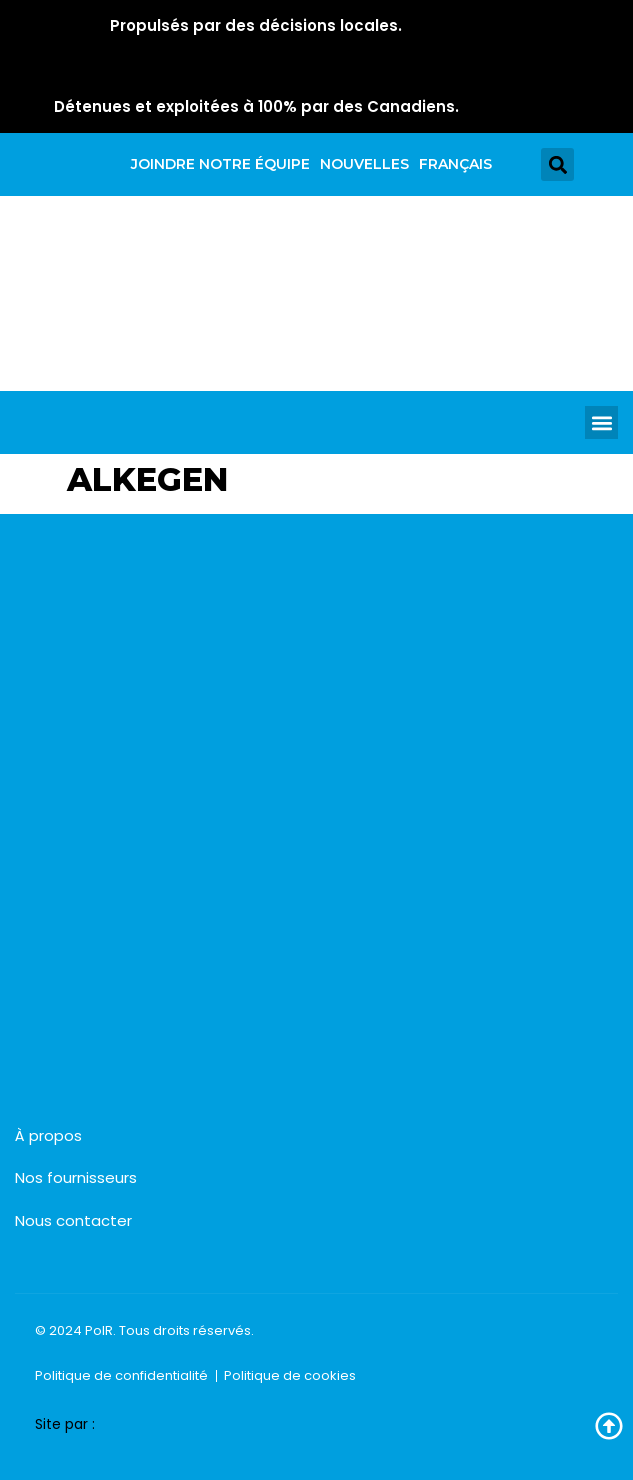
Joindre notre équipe (220, 164)
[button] (557, 164)
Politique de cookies (290, 1375)
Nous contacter (73, 1220)
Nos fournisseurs (76, 1177)
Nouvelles (364, 164)
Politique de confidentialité (121, 1375)
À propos (48, 1135)
